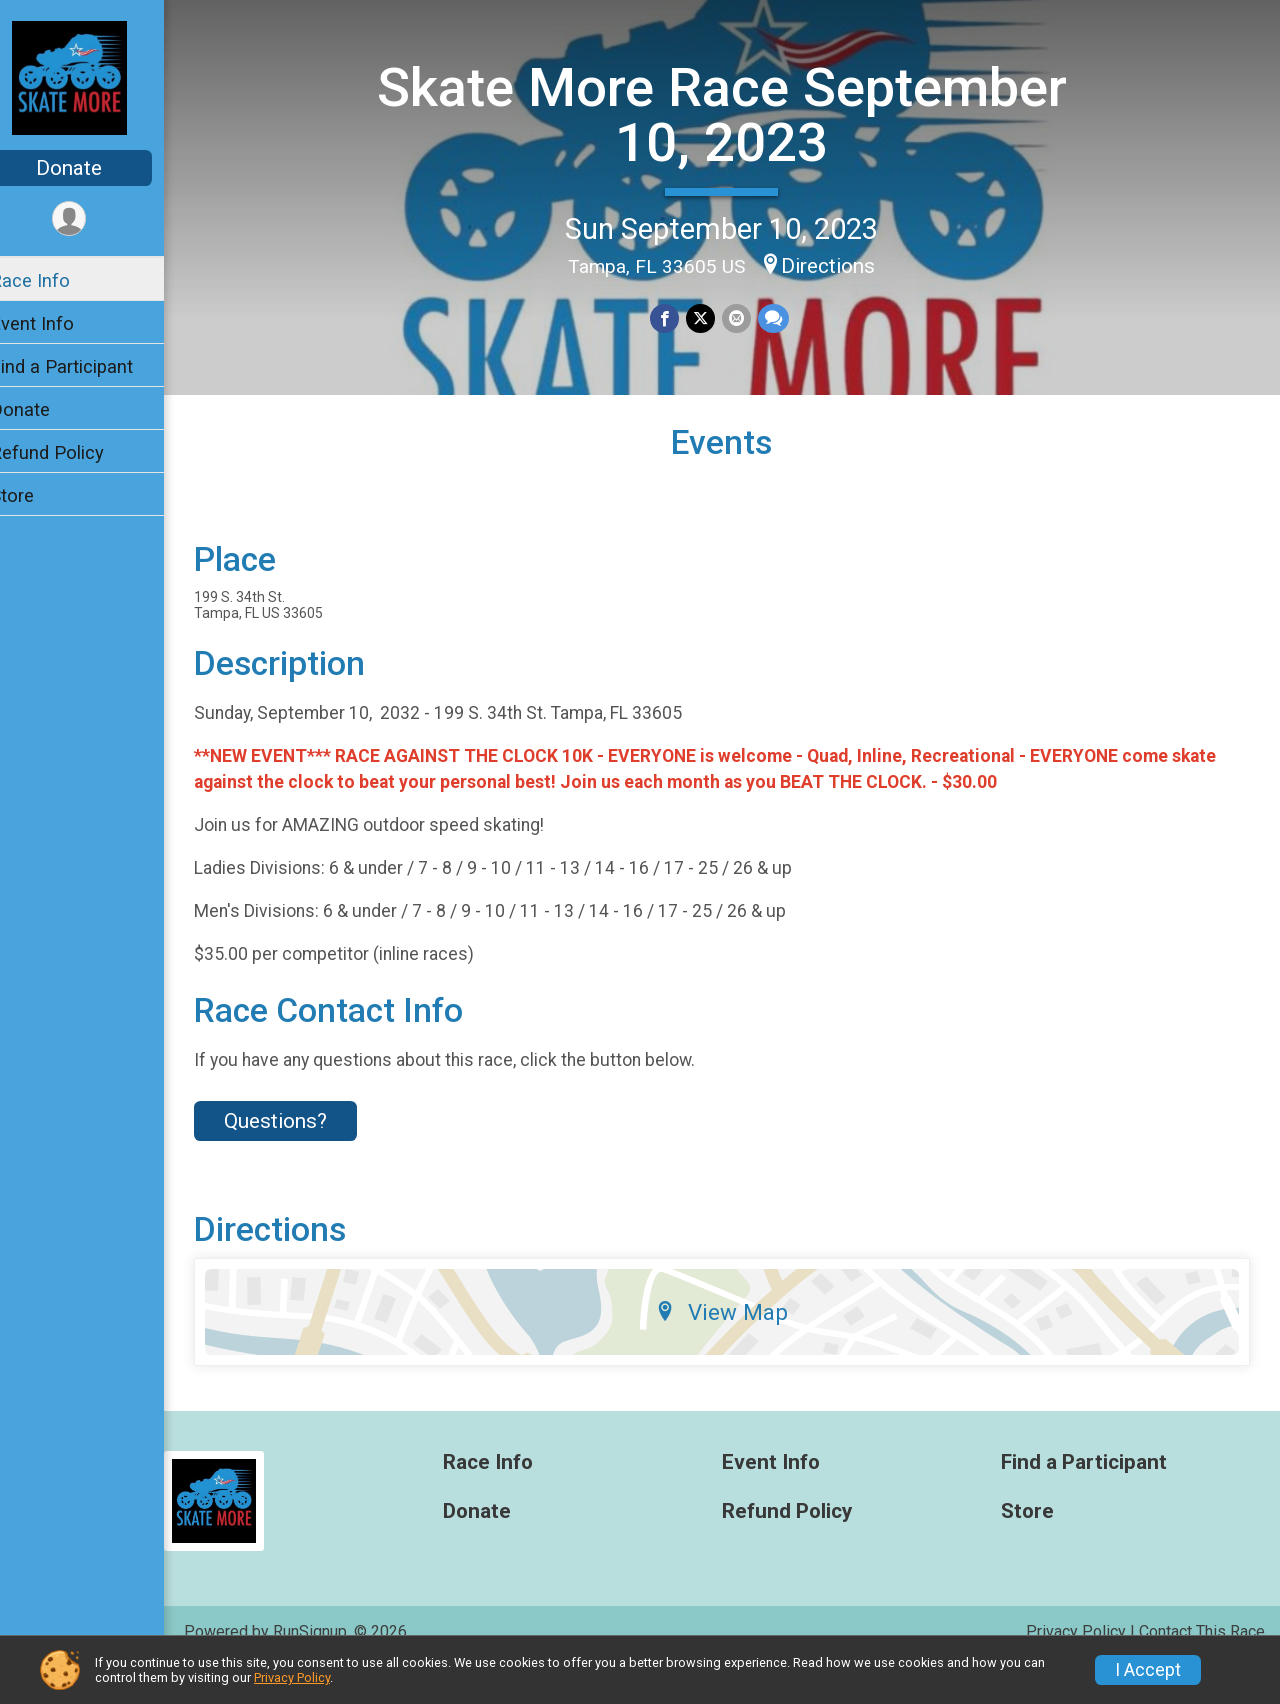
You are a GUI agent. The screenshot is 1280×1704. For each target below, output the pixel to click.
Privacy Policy (292, 1677)
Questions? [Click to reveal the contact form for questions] (301, 1156)
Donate (95, 168)
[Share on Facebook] (678, 317)
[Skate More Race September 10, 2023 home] (95, 77)
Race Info (56, 280)
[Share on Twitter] (713, 317)
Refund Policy (73, 452)
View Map (735, 1347)
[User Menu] (95, 219)
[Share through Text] (784, 317)
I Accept (1148, 1670)
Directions (842, 265)
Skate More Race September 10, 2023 (735, 113)
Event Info (58, 323)
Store (38, 495)
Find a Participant (87, 366)
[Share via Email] (748, 317)
